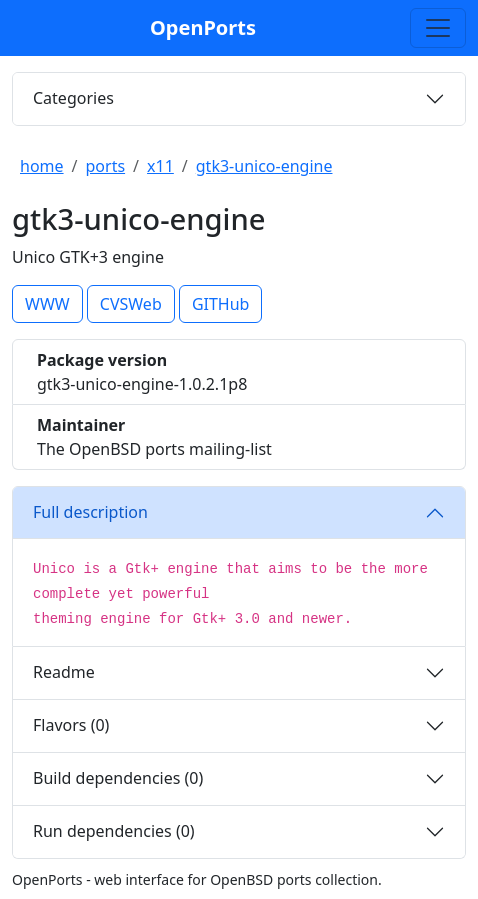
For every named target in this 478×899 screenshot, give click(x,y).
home (42, 166)
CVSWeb (131, 304)
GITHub (221, 304)
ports (106, 166)
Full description (90, 512)
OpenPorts (203, 27)
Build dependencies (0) (118, 778)
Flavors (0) (71, 725)
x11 (160, 166)
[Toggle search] (438, 28)
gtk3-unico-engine (264, 166)
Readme (64, 672)
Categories (73, 98)
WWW (47, 304)
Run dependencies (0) (114, 831)
